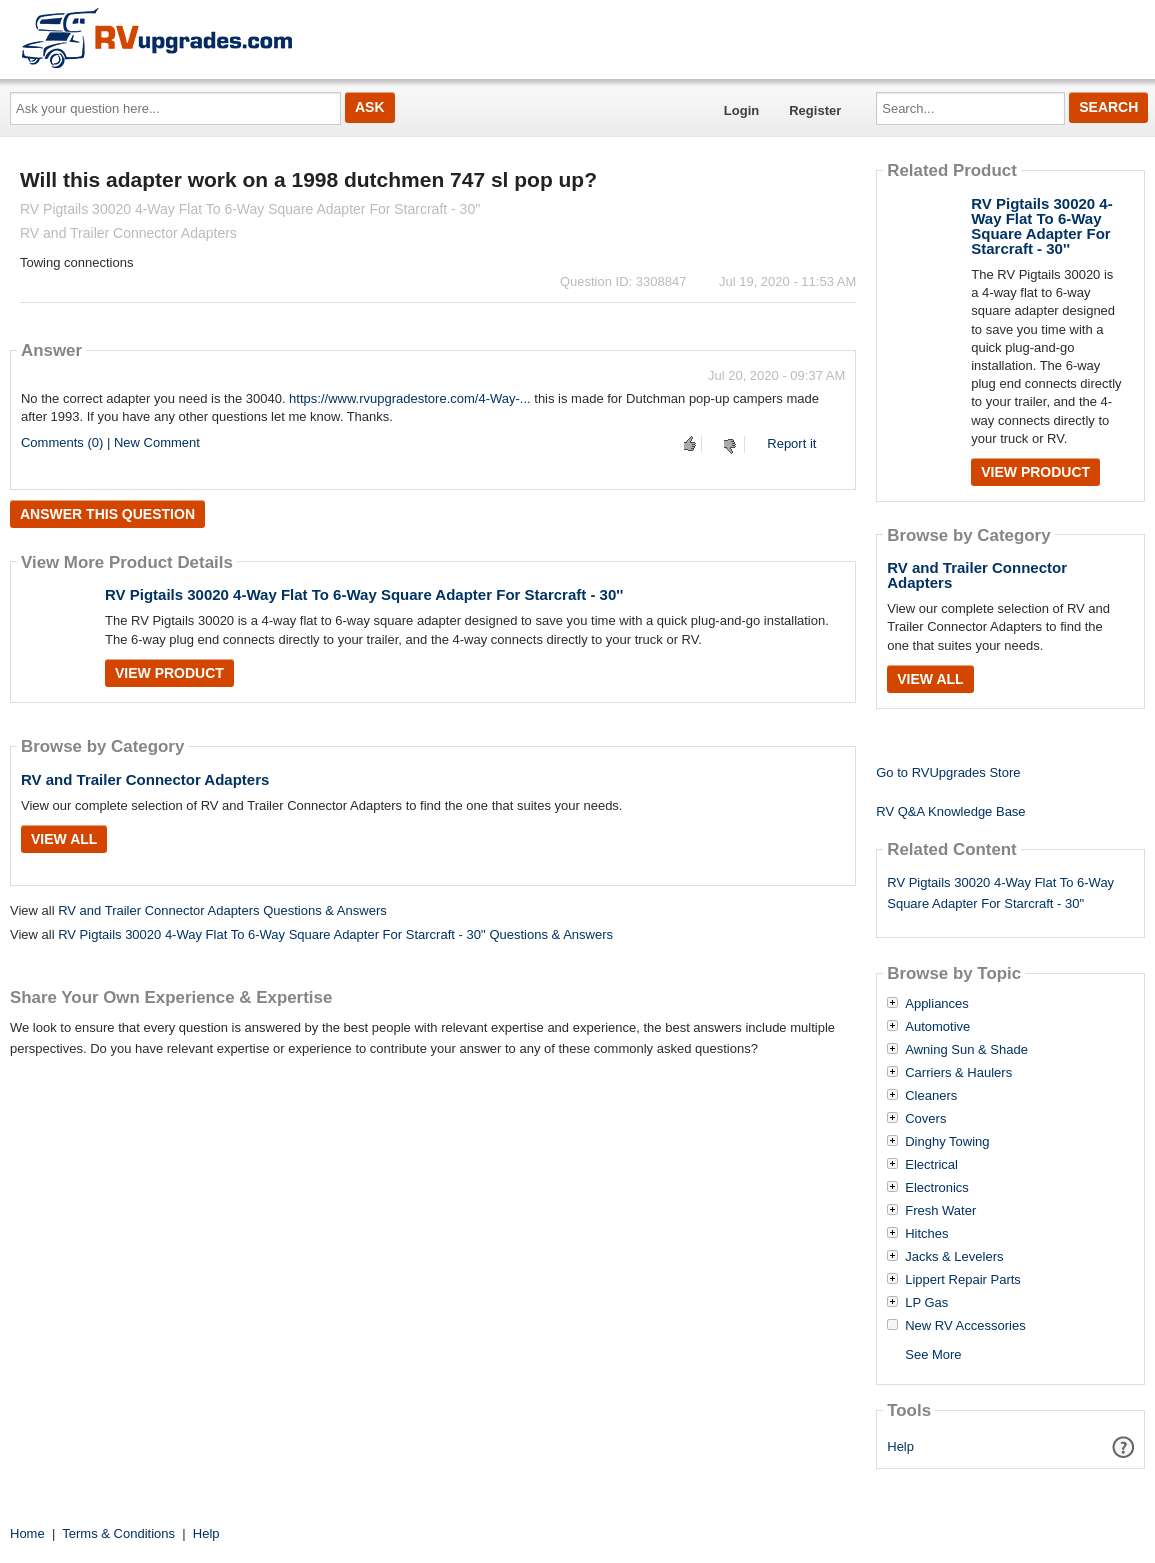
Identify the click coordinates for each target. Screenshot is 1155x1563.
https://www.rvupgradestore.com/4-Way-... (410, 398)
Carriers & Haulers (958, 1073)
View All (64, 839)
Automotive (937, 1027)
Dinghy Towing (947, 1142)
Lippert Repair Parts (963, 1280)
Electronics (937, 1188)
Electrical (931, 1165)
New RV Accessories (965, 1326)
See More (933, 1354)
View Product (169, 673)
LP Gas (926, 1303)
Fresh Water (940, 1211)
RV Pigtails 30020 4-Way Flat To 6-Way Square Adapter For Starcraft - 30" (1000, 893)
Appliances (937, 1004)
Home (27, 1533)
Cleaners (931, 1096)
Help (900, 1446)
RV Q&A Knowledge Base (950, 811)
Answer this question (107, 514)
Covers (925, 1119)
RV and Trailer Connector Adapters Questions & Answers (222, 910)
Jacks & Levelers (954, 1257)
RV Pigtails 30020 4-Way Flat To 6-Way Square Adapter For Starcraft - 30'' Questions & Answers (335, 934)
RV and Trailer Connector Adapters (145, 779)
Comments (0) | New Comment (110, 442)
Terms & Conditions (118, 1533)
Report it (791, 443)
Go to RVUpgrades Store (948, 772)
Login (741, 110)
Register (815, 110)
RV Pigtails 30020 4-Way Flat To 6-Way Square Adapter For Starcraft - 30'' (364, 594)
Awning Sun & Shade (966, 1050)
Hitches (926, 1234)
